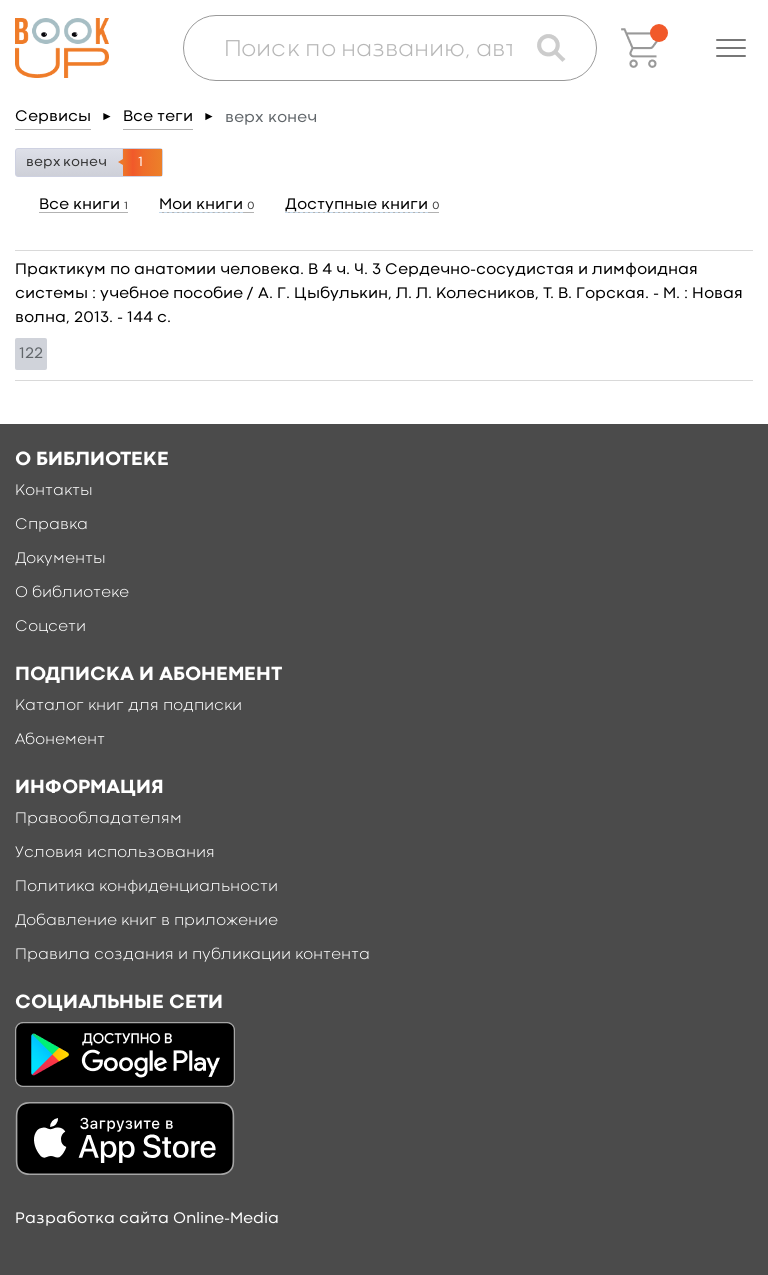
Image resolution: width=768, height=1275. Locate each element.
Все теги (158, 117)
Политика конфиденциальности (146, 887)
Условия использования (115, 853)
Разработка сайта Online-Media (147, 1219)
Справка (51, 525)
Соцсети (50, 627)
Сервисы (53, 117)
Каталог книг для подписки (128, 706)
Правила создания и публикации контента (192, 955)
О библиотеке (72, 593)
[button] (731, 48)
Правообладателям (98, 819)
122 (31, 354)
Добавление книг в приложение (146, 921)
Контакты (54, 491)
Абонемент (60, 740)
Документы (60, 559)
